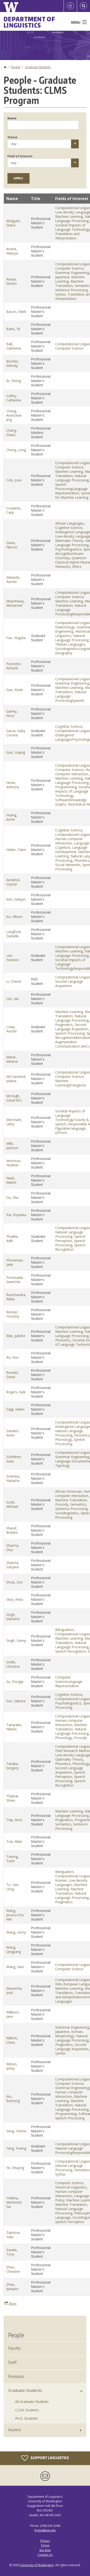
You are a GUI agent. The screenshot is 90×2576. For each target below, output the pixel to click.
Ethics (76, 566)
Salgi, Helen (15, 1409)
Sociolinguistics (67, 648)
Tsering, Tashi (12, 1858)
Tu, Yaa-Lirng (12, 1886)
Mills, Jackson (12, 1145)
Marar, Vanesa (12, 1059)
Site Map (45, 2550)
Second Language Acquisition (69, 983)
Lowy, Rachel (11, 1028)
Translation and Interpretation (67, 235)
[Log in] (70, 6)
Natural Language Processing (72, 477)
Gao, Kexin (14, 689)
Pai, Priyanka (16, 1214)
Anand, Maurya (12, 251)
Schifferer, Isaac (14, 1459)
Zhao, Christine (13, 2269)
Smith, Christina (13, 1664)
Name (12, 118)
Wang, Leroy (16, 1932)
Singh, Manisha (12, 1616)
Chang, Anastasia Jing (13, 415)
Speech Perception (70, 1238)
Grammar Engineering (72, 272)
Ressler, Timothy (12, 1314)
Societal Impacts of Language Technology (72, 227)
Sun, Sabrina (15, 1701)
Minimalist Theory (69, 540)
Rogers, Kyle (16, 1392)
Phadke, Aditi (12, 1238)
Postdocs (16, 2376)
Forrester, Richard (14, 665)
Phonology (63, 1439)
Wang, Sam (15, 1966)
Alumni (14, 2429)
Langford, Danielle (13, 933)
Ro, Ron (12, 1357)
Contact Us (45, 2555)
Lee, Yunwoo (12, 957)
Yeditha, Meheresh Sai (14, 2202)
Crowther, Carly (14, 510)
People (15, 67)
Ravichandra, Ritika (16, 1296)
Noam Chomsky (69, 555)
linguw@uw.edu (45, 2530)
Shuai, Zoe (14, 1582)
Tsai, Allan (14, 1841)
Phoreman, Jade (15, 1262)
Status (12, 137)
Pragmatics (64, 1024)
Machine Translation (69, 283)
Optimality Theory (69, 1759)
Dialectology (65, 627)
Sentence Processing (71, 290)
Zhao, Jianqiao (12, 2286)
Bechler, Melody (12, 363)
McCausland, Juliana (16, 1078)
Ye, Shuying (15, 2167)
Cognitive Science (68, 527)
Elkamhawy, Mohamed (15, 603)
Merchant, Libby (14, 1121)
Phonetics (82, 860)
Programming (66, 787)
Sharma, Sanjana (12, 1564)
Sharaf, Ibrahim (12, 1530)
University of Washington (37, 2565)
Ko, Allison (14, 916)
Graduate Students (37, 67)
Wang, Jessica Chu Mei (15, 1914)
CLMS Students (27, 2410)
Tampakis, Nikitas (14, 1726)
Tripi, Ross (14, 1820)
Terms (45, 2545)
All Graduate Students (32, 2401)
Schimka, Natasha (13, 1478)
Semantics (78, 1504)
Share (11, 2303)
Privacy (45, 2541)
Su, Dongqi (14, 1681)
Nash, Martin (11, 1180)
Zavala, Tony (12, 2252)
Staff (12, 2362)
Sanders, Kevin (13, 1433)
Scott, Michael (12, 1504)
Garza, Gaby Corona (15, 732)
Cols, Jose (14, 480)
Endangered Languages (64, 737)
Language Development (71, 849)
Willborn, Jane (13, 2014)
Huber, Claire (16, 849)
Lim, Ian (12, 998)
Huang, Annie (11, 817)
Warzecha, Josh (14, 1990)
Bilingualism (64, 1629)
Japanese (62, 277)
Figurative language (70, 1128)
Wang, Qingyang (13, 1949)
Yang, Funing (16, 2148)
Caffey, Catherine (13, 398)
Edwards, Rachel (13, 579)
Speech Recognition (70, 1247)
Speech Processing (63, 486)
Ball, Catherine (13, 346)
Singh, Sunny (16, 1640)
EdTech (61, 1132)
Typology (62, 1465)
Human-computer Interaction (69, 840)
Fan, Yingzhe (16, 638)
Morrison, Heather (13, 1162)
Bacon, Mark (16, 311)
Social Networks (67, 864)
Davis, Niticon (11, 544)
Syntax (60, 294)
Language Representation (71, 490)
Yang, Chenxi (16, 2131)
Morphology (64, 2036)
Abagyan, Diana (13, 222)
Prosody (61, 1504)
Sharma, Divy (12, 1547)
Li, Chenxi (13, 981)
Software (62, 800)
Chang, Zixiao (11, 432)
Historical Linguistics (71, 2187)
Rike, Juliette (15, 1335)
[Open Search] (83, 6)
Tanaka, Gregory (12, 1765)
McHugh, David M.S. (14, 1098)
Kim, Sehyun (15, 899)
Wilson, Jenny (12, 2066)
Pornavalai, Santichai (15, 1279)
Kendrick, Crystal (13, 882)
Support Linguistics (45, 2458)
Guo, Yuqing (15, 752)
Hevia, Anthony (12, 784)
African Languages (69, 523)
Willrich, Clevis (12, 2040)
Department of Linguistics (29, 22)
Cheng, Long (16, 450)
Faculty (14, 2348)
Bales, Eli (13, 329)
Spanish (78, 700)
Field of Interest (19, 156)
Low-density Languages (71, 1882)
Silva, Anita (14, 1599)
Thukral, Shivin (12, 1798)
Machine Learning (69, 216)
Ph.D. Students (26, 2418)
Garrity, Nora (12, 713)
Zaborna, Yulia (13, 2234)
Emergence (77, 1085)
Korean (60, 1880)
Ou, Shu (12, 1197)
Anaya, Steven (11, 281)
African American (68, 1491)
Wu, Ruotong (13, 2098)
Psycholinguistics (68, 549)
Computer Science (69, 268)
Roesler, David (12, 1374)
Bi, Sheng (13, 380)
